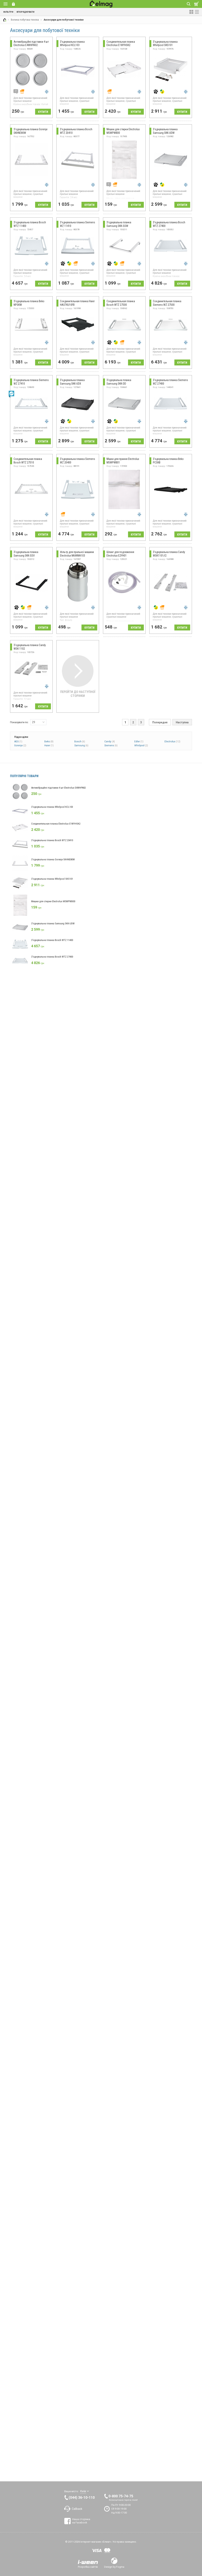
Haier (49, 745)
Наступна (182, 722)
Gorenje (20, 745)
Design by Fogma (114, 2566)
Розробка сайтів (88, 2566)
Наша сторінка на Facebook (81, 2521)
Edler (138, 741)
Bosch (79, 741)
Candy (109, 741)
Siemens (111, 745)
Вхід (13, 4)
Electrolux (172, 741)
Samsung (81, 745)
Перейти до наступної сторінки (77, 676)
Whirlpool (141, 745)
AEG (18, 741)
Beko (48, 741)
